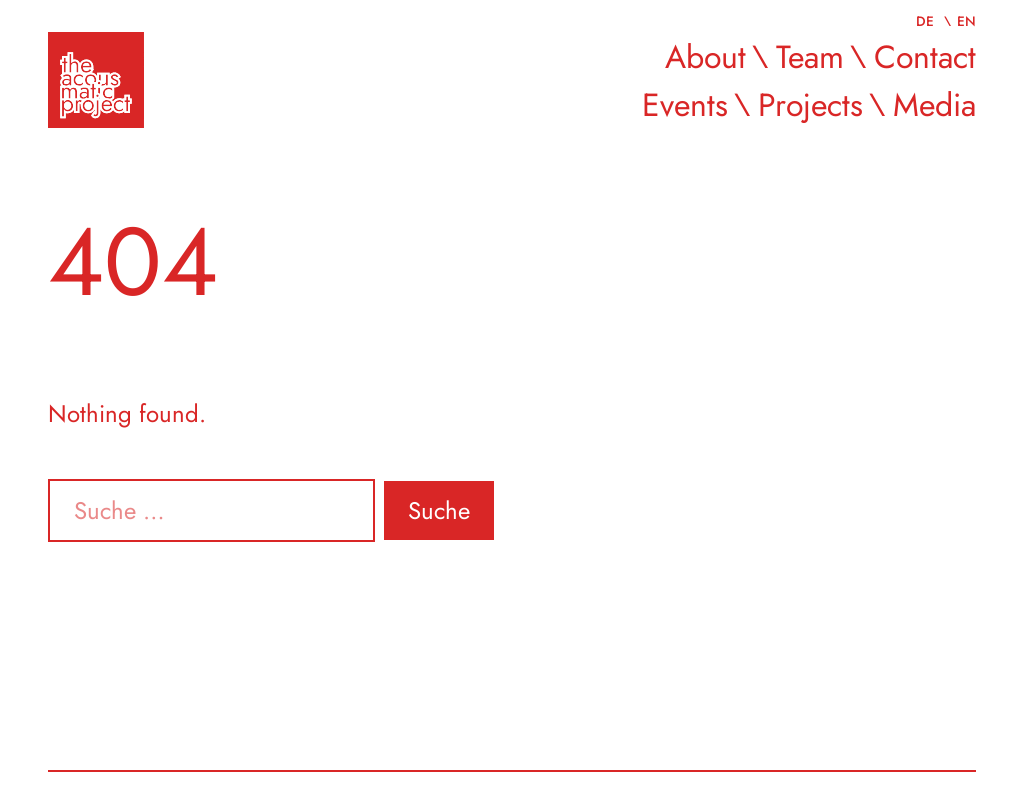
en (966, 21)
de (927, 21)
